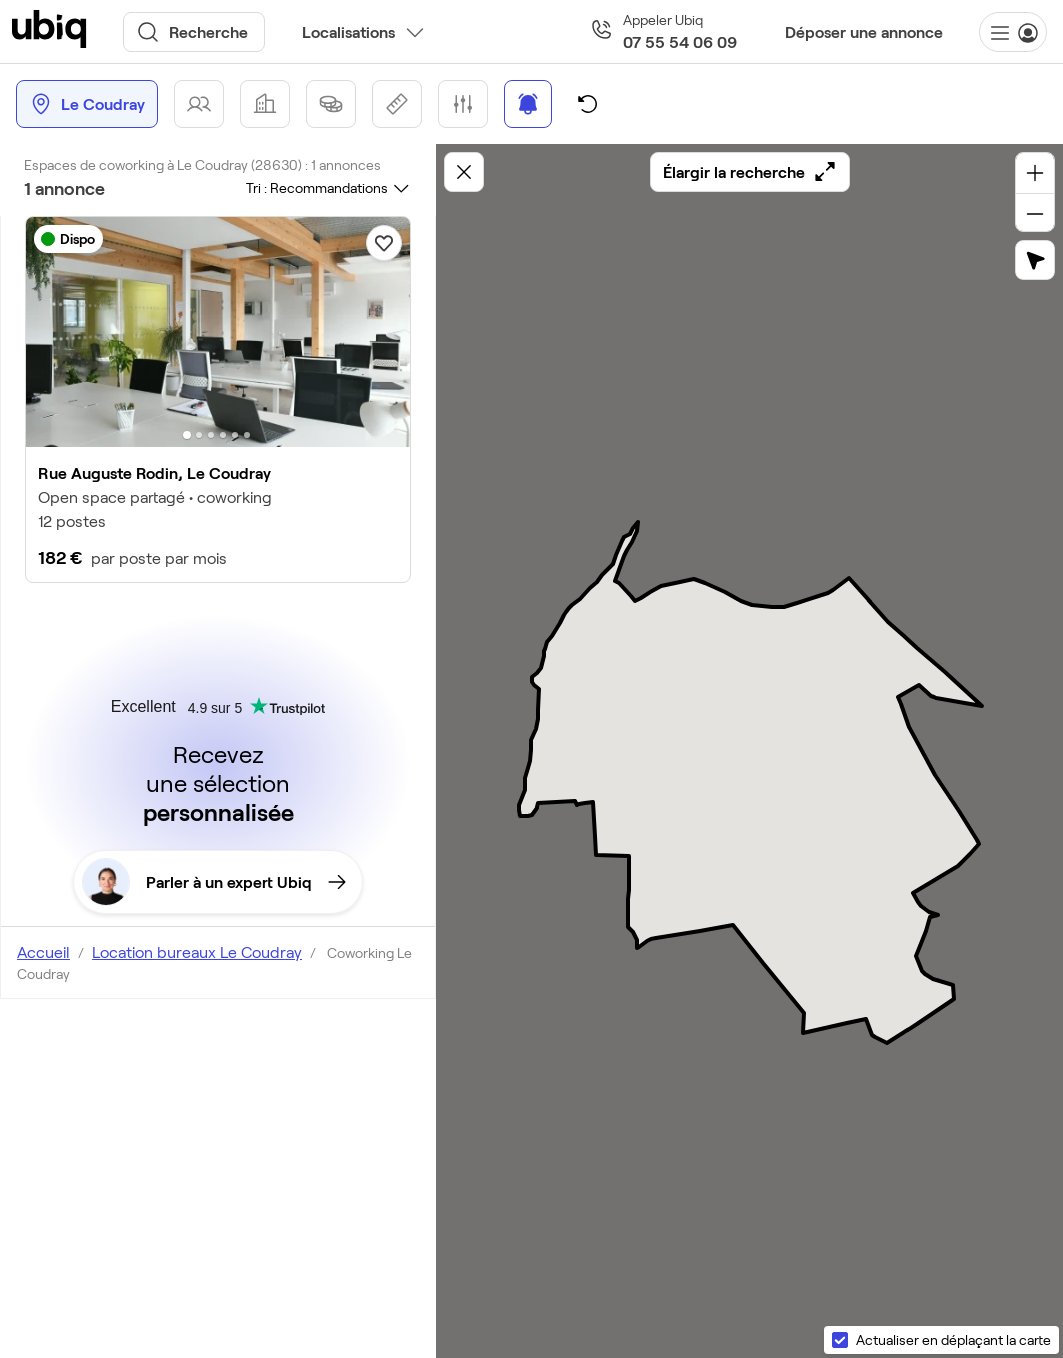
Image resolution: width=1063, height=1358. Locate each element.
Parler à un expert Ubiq (214, 882)
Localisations (348, 31)
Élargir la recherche (750, 172)
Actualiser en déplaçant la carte (953, 1339)
